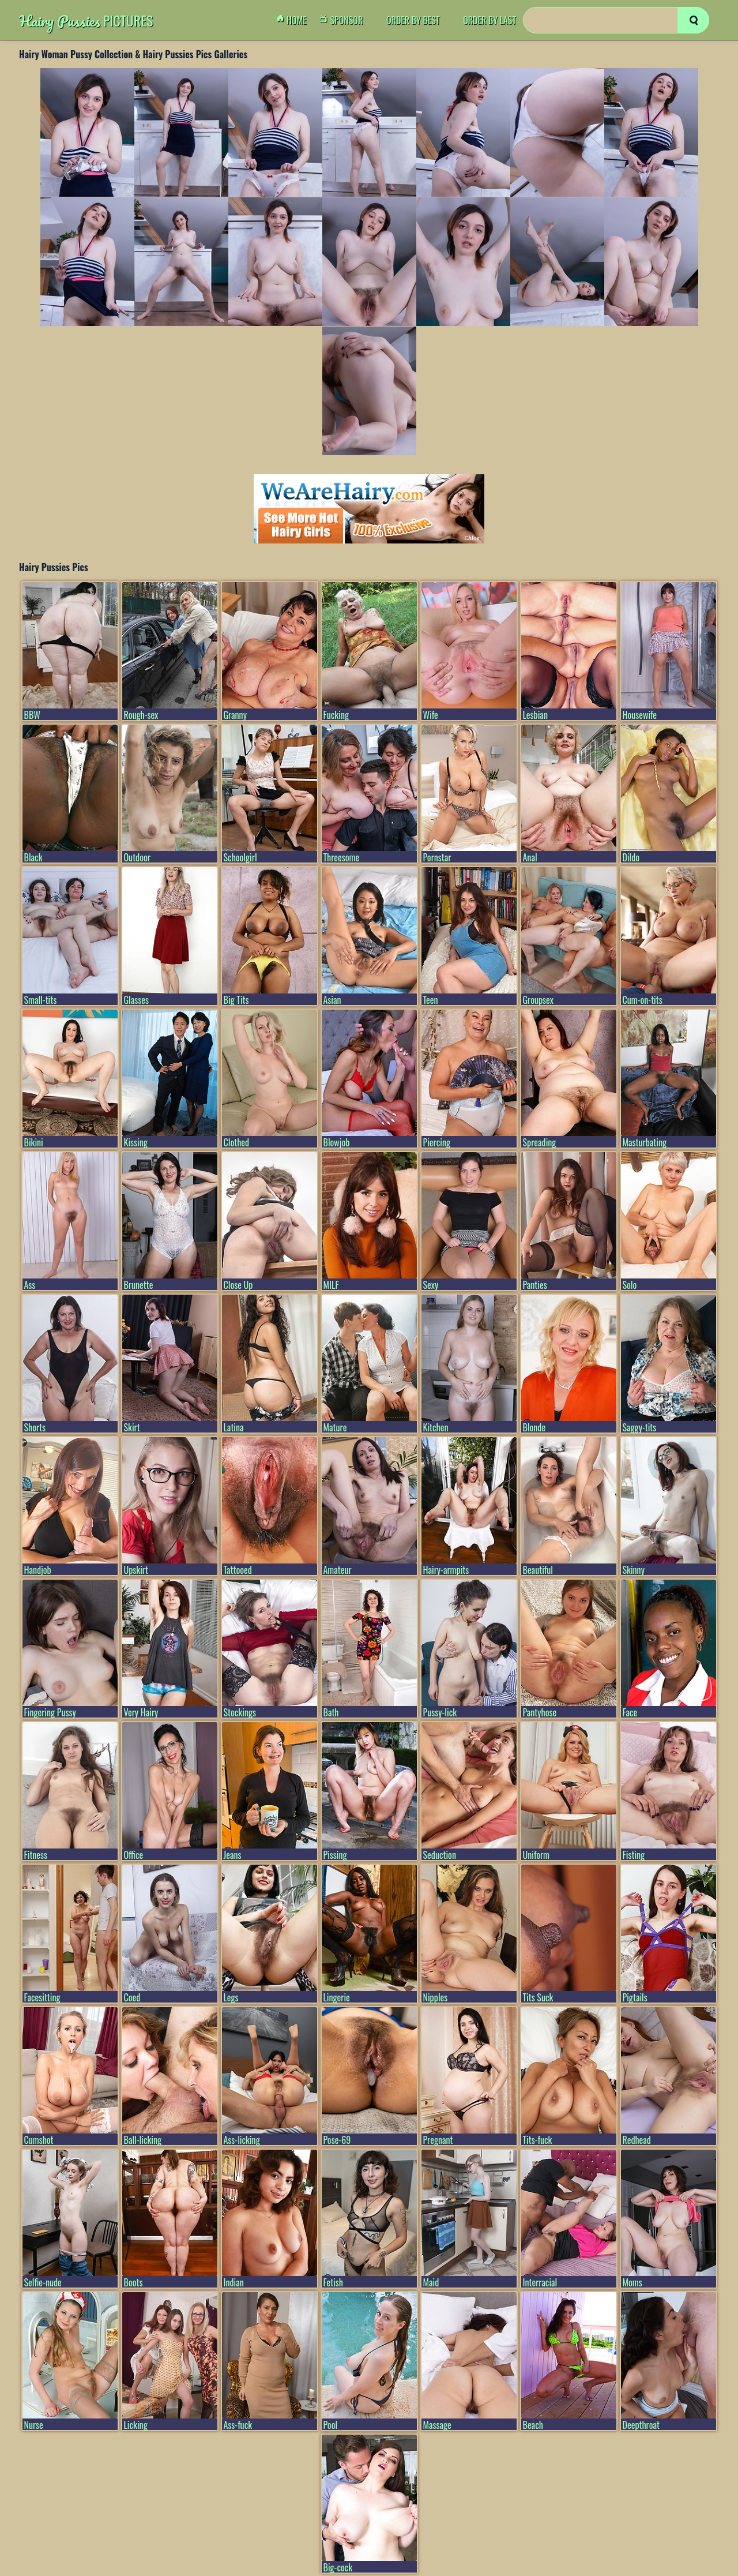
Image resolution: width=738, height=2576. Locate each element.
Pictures (86, 20)
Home (295, 20)
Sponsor (344, 20)
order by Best (413, 20)
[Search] (616, 20)
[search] (693, 20)
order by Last (489, 20)
